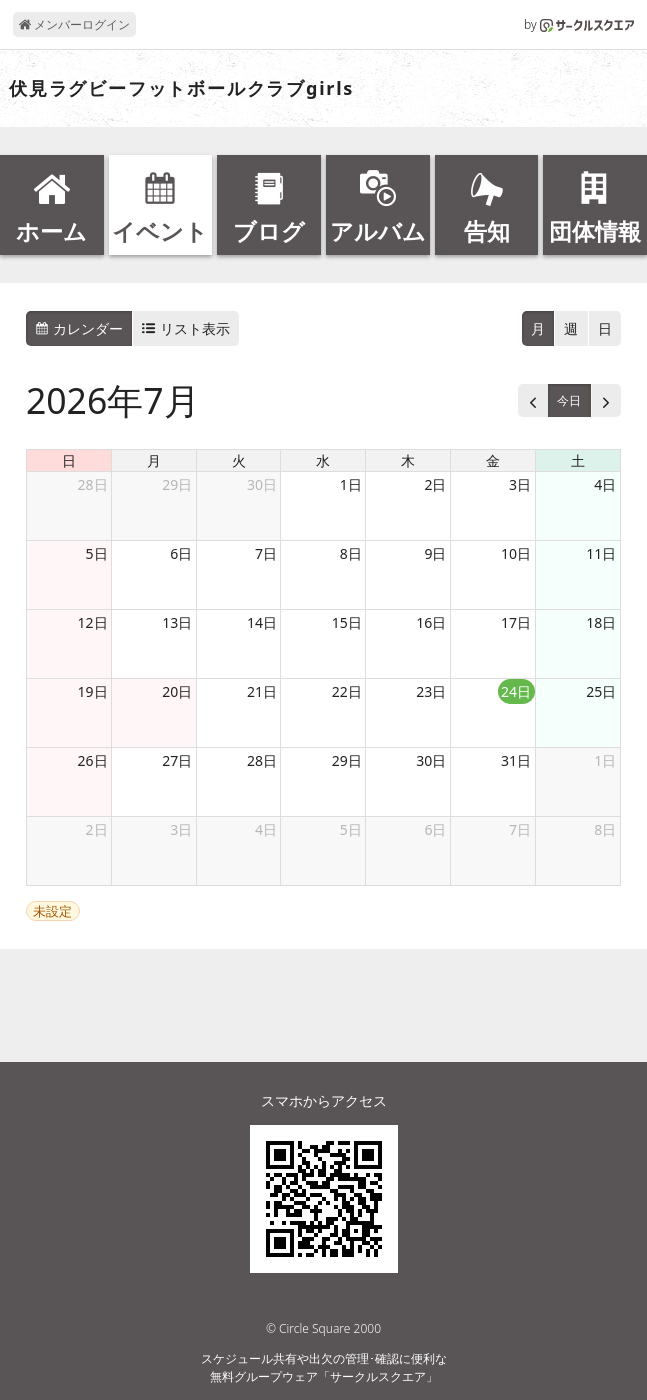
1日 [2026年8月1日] (605, 760)
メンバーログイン (74, 24)
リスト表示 (186, 328)
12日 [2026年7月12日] (93, 622)
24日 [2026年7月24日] (516, 691)
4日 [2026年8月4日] (266, 829)
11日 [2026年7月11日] (601, 553)
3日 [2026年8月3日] (181, 829)
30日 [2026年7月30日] (431, 760)
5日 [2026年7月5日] (97, 553)
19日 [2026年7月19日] (93, 691)
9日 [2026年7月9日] (435, 553)
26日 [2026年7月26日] (93, 760)
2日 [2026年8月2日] (97, 829)
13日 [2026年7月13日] (177, 622)
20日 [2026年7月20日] (177, 691)
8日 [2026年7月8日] (351, 553)
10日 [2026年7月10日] (516, 553)
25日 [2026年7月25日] (601, 691)
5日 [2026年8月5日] (351, 829)
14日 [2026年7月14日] (262, 622)
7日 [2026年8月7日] (520, 829)
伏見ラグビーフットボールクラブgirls (181, 89)
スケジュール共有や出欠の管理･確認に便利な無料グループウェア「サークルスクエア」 (324, 1367)
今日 (569, 400)
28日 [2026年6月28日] (93, 484)
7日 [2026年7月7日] (266, 553)
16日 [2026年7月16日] (431, 622)
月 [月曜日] (154, 460)
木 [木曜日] (408, 460)
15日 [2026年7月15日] (347, 622)
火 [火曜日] (239, 460)
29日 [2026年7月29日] (347, 760)
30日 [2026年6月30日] (262, 484)
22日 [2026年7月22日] (347, 691)
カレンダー (79, 328)
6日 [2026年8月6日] (435, 829)
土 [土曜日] (578, 460)
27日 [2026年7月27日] (177, 760)
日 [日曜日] (69, 460)
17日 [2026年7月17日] (516, 622)
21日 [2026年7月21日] (262, 691)
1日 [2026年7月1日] (351, 484)
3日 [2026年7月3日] (520, 484)
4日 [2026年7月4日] (605, 484)
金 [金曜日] (493, 460)
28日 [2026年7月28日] (262, 760)
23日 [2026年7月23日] (431, 691)
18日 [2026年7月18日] (601, 622)
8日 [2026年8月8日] (605, 829)
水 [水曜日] (323, 460)
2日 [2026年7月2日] (435, 484)
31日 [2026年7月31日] (516, 760)
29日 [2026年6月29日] (177, 484)
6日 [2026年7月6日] (181, 553)
